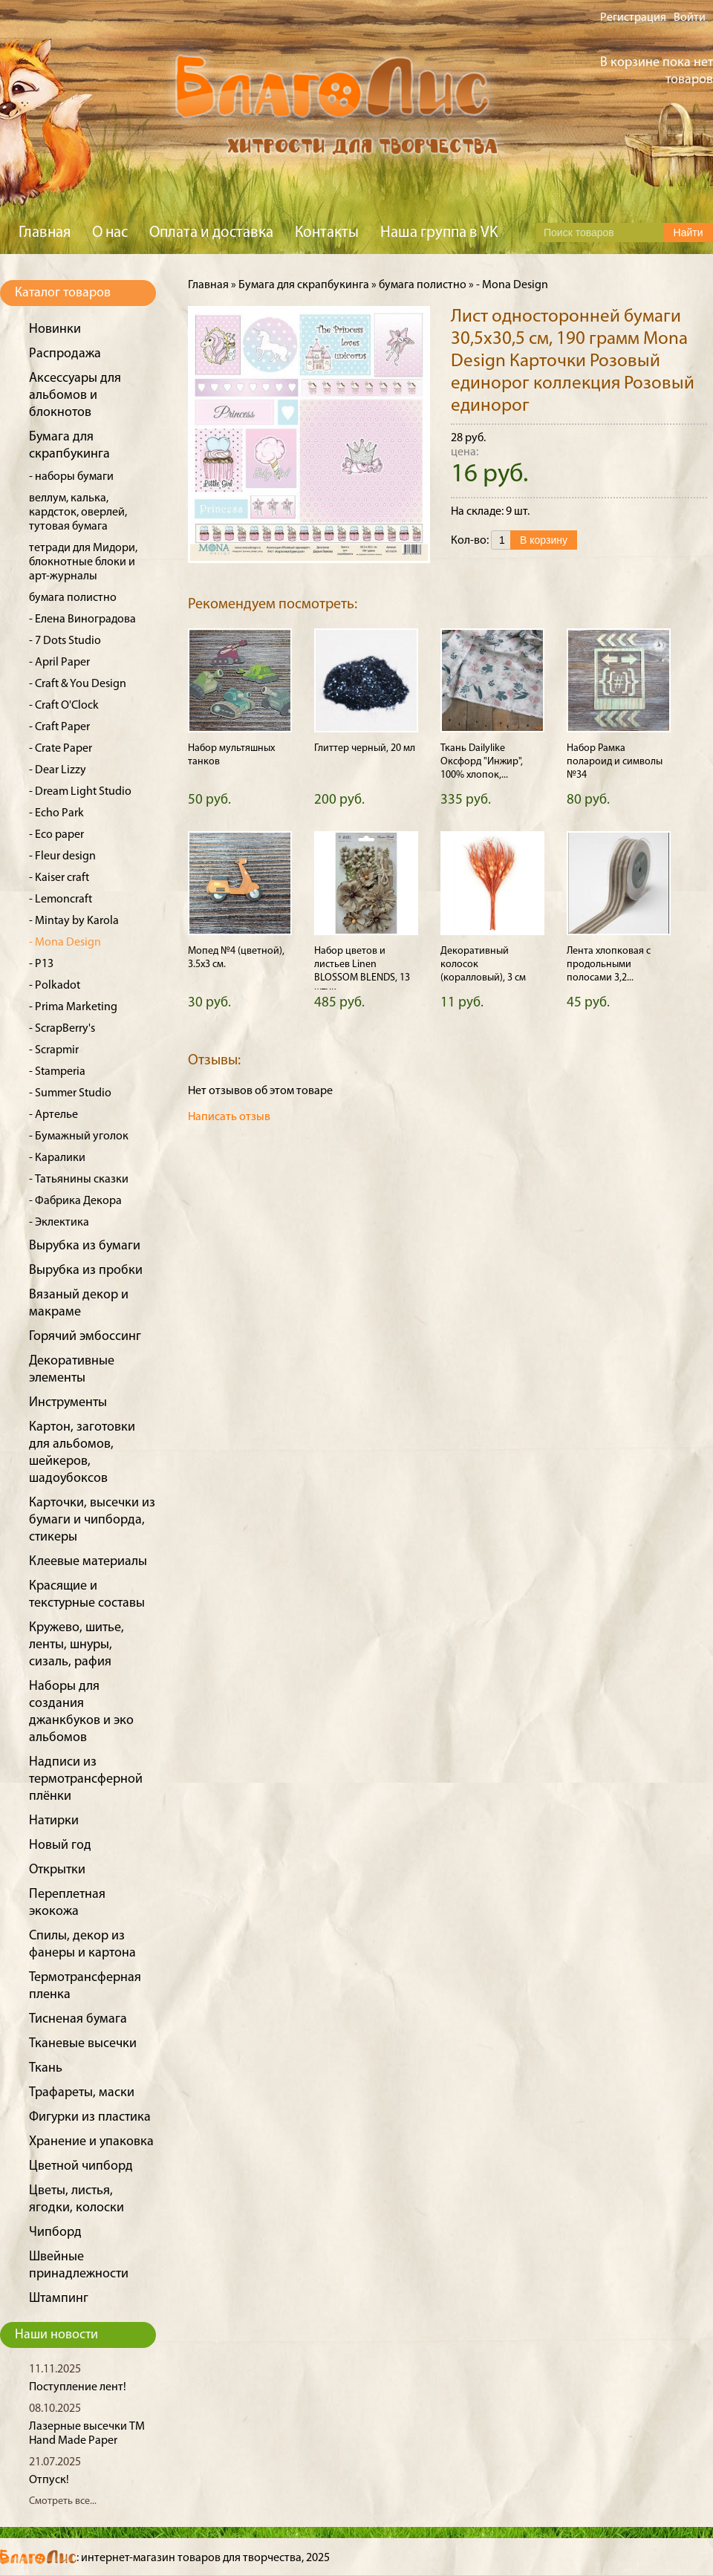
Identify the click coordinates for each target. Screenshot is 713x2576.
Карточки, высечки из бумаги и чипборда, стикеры (92, 1520)
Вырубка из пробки (86, 1270)
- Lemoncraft (60, 899)
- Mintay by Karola (74, 921)
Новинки (55, 329)
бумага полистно (73, 598)
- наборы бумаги (71, 477)
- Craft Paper (59, 727)
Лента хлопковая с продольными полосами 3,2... (609, 964)
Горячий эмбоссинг (85, 1337)
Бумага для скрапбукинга (303, 285)
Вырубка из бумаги (84, 1246)
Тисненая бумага (78, 2019)
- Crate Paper (60, 749)
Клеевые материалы (88, 1562)
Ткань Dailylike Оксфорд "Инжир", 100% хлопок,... (481, 762)
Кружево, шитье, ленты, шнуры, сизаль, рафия (76, 1645)
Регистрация (633, 18)
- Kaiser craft (59, 878)
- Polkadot (54, 986)
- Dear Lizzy (57, 770)
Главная (45, 233)
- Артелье (53, 1115)
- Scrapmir (54, 1050)
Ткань (45, 2068)
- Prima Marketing (73, 1007)
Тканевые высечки (83, 2044)
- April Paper (59, 663)
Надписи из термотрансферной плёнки (86, 1779)
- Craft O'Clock (64, 706)
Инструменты (68, 1403)
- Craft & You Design (77, 684)
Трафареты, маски (81, 2093)
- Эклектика (59, 1223)
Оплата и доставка (211, 233)
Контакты (327, 233)
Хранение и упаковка (91, 2142)
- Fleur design (62, 856)
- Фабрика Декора (75, 1201)
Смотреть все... (63, 2501)
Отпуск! (49, 2480)
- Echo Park (56, 813)
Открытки (57, 1870)
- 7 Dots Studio (65, 641)
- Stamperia (57, 1072)
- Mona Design (65, 943)
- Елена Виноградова (82, 619)
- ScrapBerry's (62, 1029)
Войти (690, 18)
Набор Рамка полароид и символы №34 (614, 762)
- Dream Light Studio (80, 792)
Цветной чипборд (81, 2166)
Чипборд (55, 2232)
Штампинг (58, 2299)
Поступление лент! (77, 2387)
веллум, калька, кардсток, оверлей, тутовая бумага (78, 512)
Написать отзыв (229, 1117)
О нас (110, 233)
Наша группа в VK (439, 233)
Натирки (54, 1821)
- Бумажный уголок (78, 1136)
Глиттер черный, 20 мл (364, 748)
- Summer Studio (70, 1093)
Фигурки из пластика (90, 2117)
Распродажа (65, 354)
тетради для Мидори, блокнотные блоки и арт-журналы (83, 562)
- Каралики (57, 1158)
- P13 (41, 964)
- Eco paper (56, 835)
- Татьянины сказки (78, 1179)
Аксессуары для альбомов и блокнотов (75, 395)
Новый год (60, 1845)
